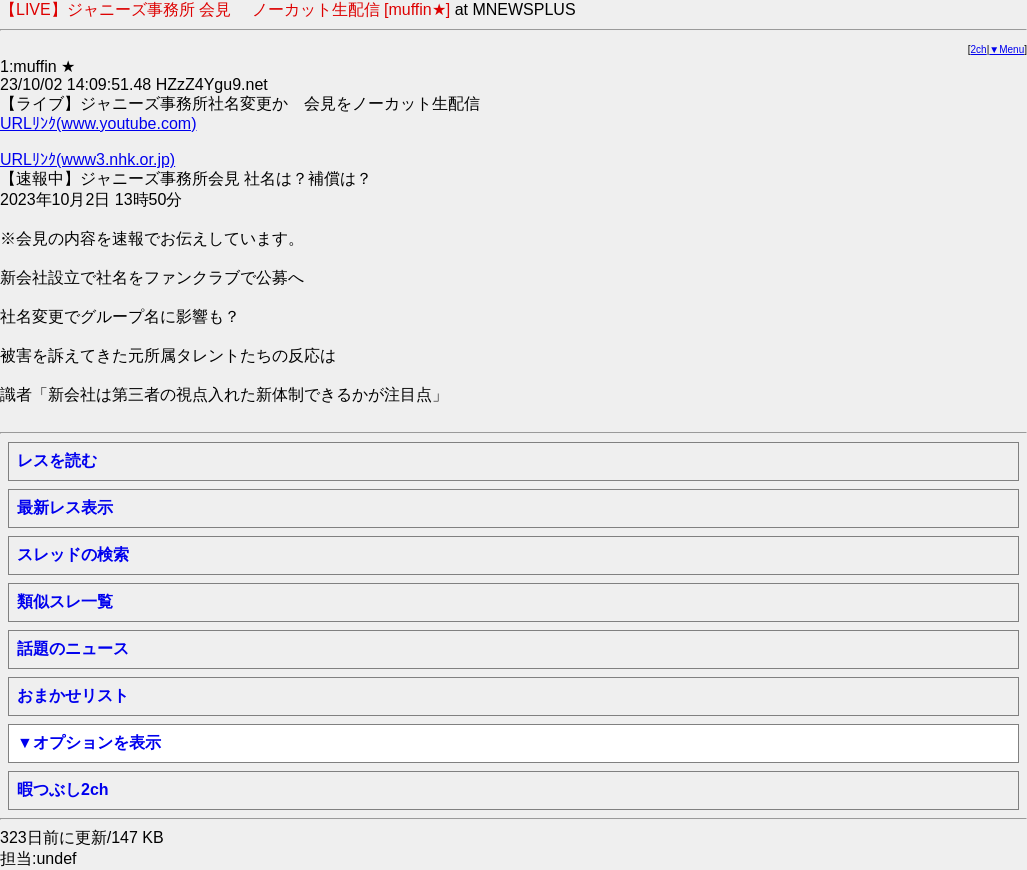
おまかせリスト (73, 695)
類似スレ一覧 (65, 601)
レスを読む (57, 460)
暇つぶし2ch (63, 789)
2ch (979, 49)
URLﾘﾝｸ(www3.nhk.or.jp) (87, 159)
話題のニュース (73, 648)
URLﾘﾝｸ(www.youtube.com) (98, 123)
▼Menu (1006, 49)
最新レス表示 (65, 507)
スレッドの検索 (73, 554)
